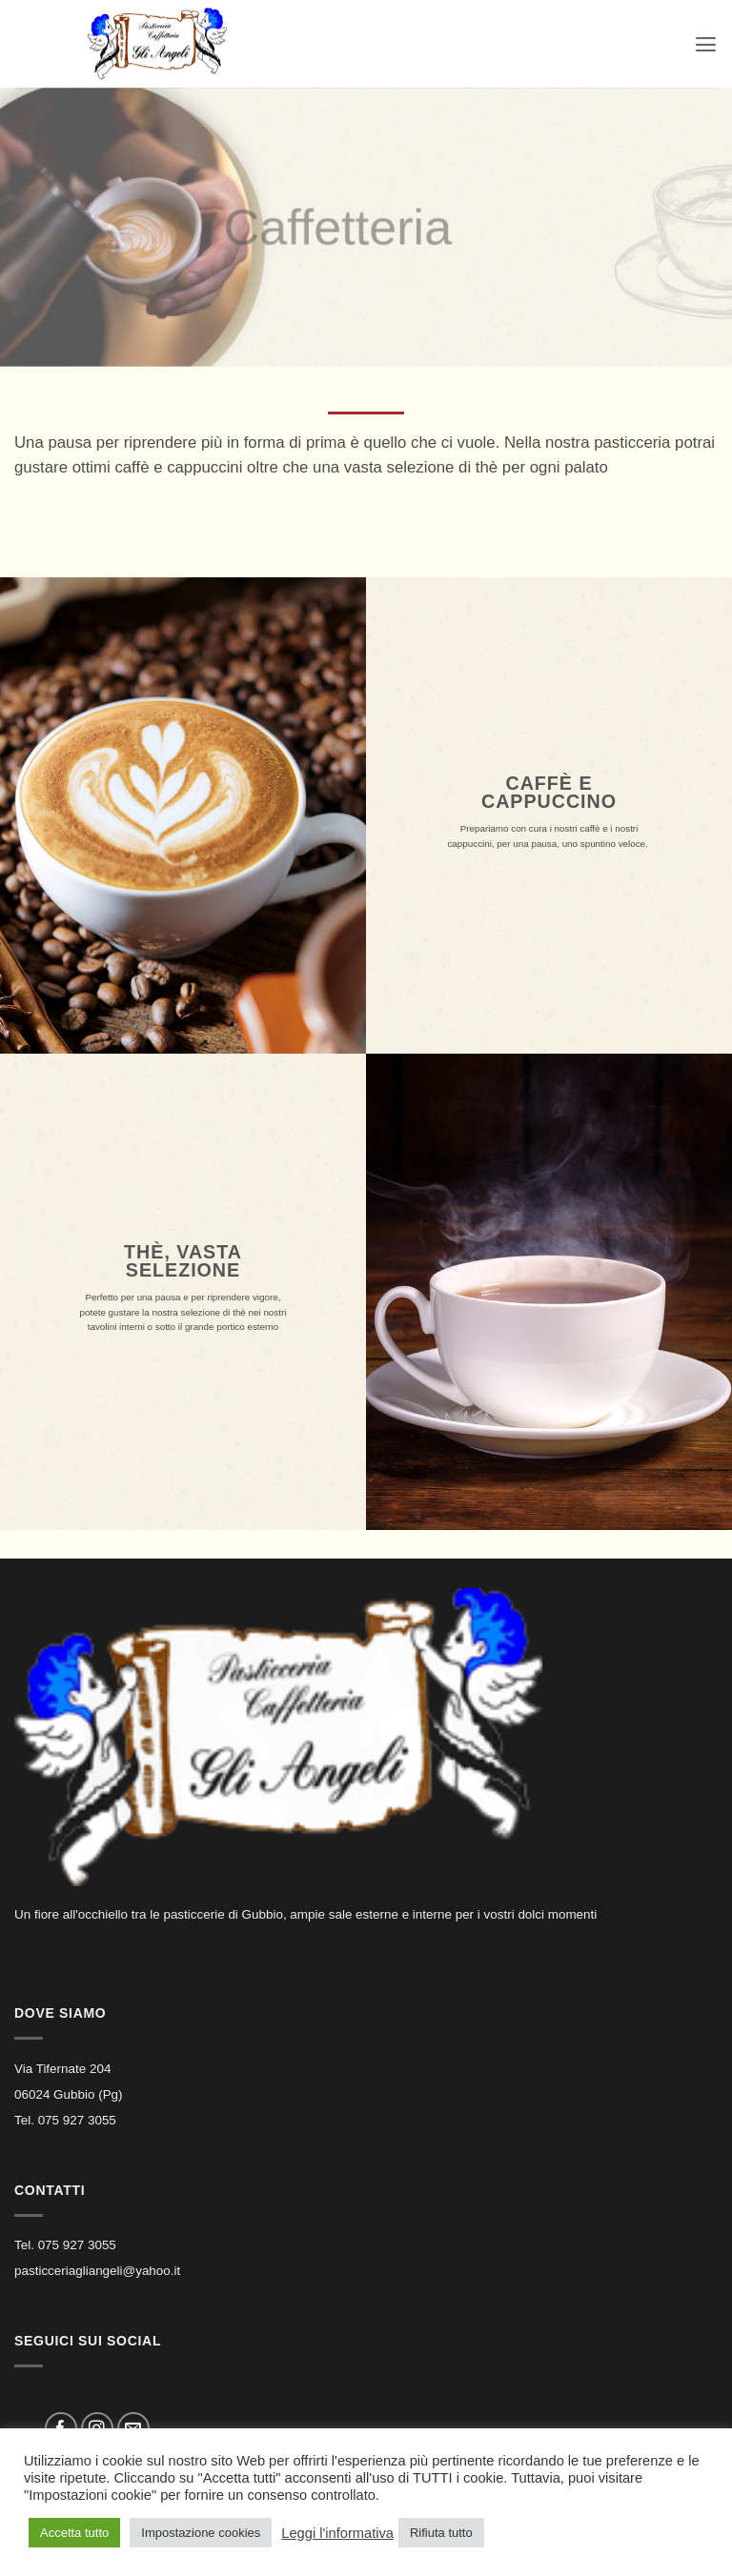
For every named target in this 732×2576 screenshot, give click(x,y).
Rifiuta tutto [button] (441, 2533)
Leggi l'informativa (337, 2533)
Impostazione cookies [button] (200, 2533)
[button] (705, 44)
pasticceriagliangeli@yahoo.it (97, 2271)
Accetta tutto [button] (74, 2533)
